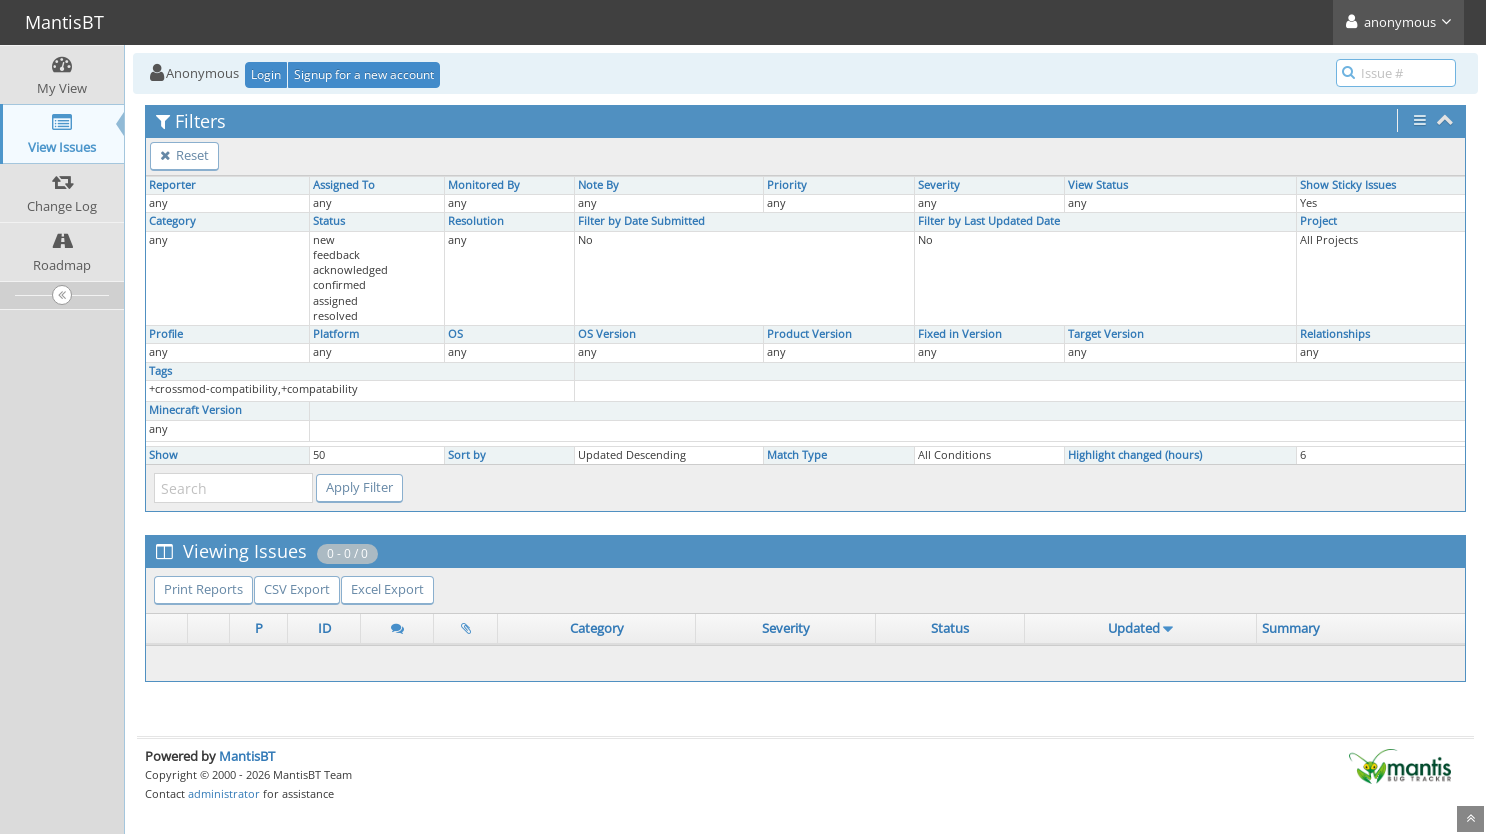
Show (163, 455)
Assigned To (344, 185)
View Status (1098, 185)
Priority (787, 185)
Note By (598, 185)
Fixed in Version (960, 334)
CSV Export (297, 589)
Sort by (467, 455)
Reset (184, 155)
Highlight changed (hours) (1135, 455)
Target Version (1106, 334)
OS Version (607, 334)
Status (329, 221)
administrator (224, 793)
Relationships (1335, 334)
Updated (1134, 628)
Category (172, 221)
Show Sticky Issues (1348, 185)
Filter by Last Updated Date (989, 221)
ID (324, 628)
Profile (166, 334)
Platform (336, 334)
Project (1318, 221)
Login (266, 74)
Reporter (172, 185)
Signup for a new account (364, 74)
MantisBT (247, 756)
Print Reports (203, 589)
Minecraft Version (195, 410)
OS (455, 334)
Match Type (797, 455)
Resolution (476, 221)
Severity (939, 185)
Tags (160, 371)
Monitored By (484, 185)
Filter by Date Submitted (641, 221)
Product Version (809, 334)
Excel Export (387, 589)
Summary (1291, 628)
